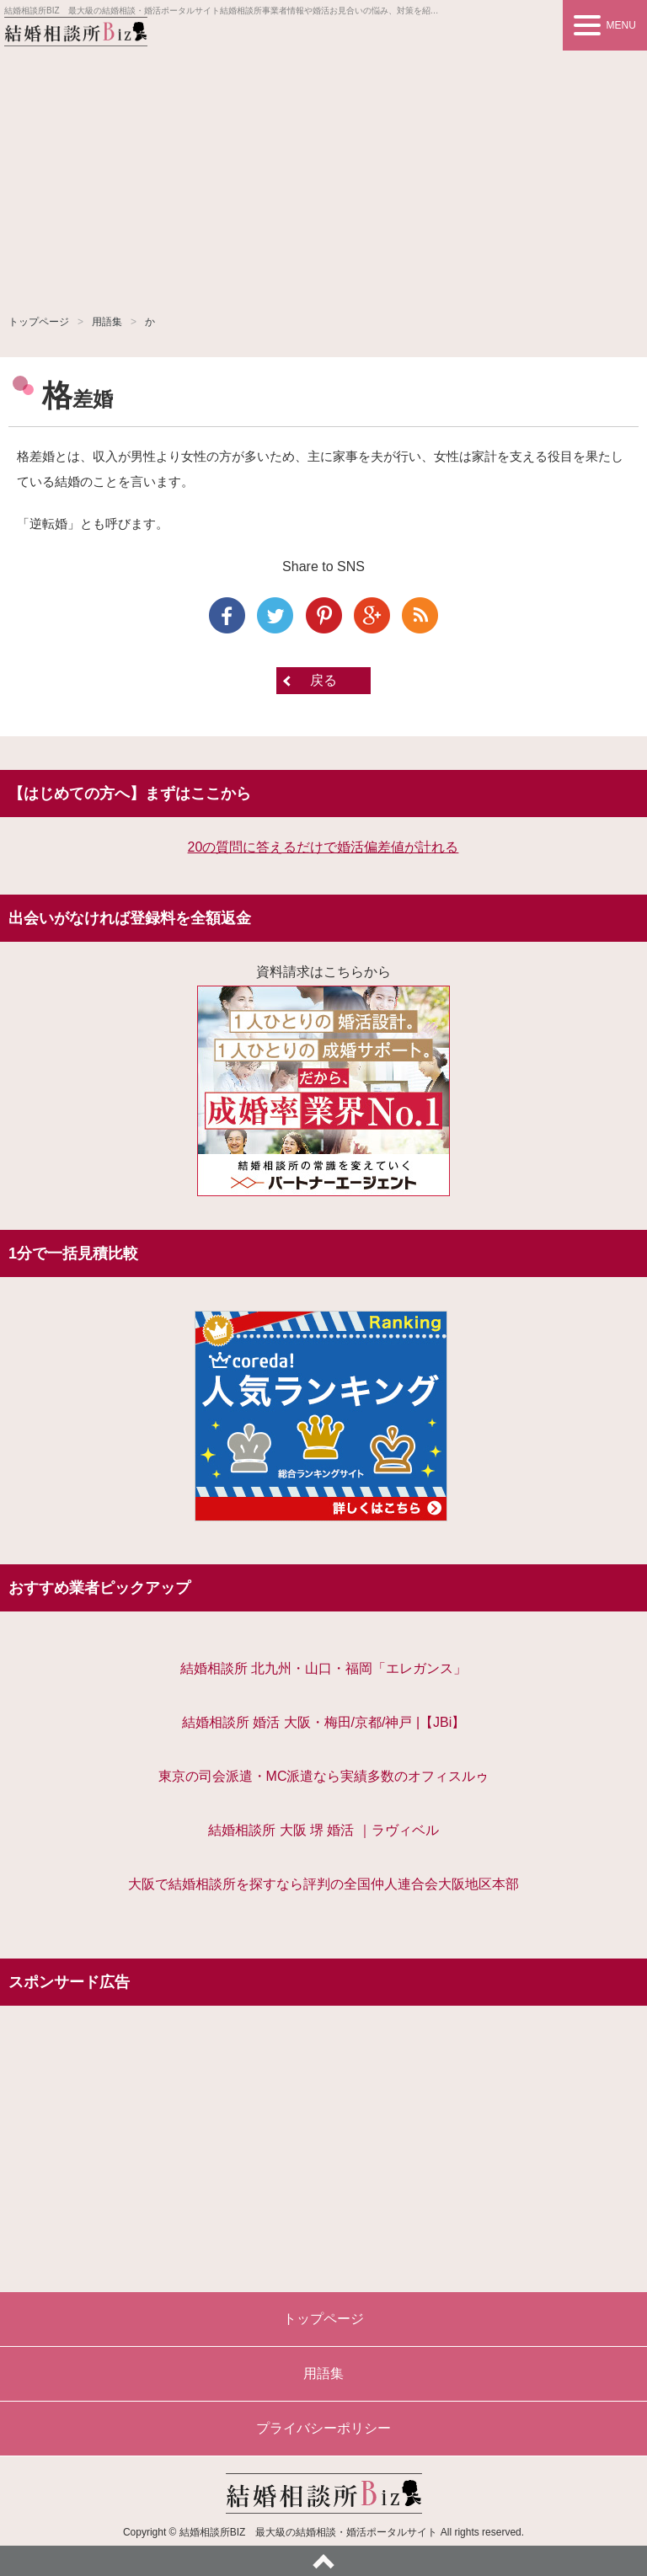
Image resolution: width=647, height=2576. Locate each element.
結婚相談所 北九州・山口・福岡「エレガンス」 (323, 1668)
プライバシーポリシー (323, 2428)
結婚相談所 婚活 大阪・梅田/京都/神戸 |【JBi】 (324, 1722)
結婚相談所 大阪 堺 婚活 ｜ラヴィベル (323, 1830)
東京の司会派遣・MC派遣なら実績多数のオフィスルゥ (323, 1776)
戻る (323, 680)
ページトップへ (323, 2561)
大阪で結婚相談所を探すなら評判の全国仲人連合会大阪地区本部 (323, 1884)
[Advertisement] (323, 177)
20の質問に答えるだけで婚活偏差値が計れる (323, 847)
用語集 (107, 322)
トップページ (38, 322)
